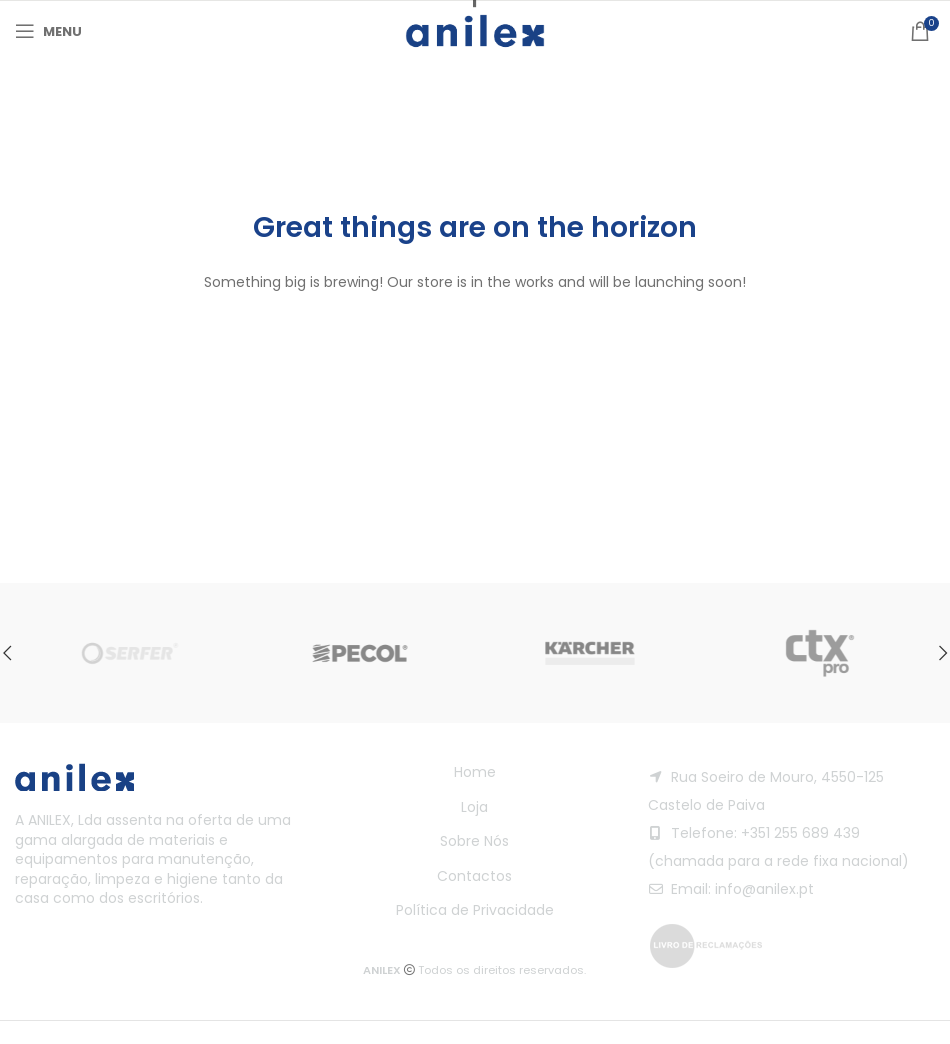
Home (475, 772)
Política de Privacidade (475, 910)
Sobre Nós (474, 841)
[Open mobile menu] (48, 31)
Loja (474, 807)
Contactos (474, 876)
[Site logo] (474, 30)
